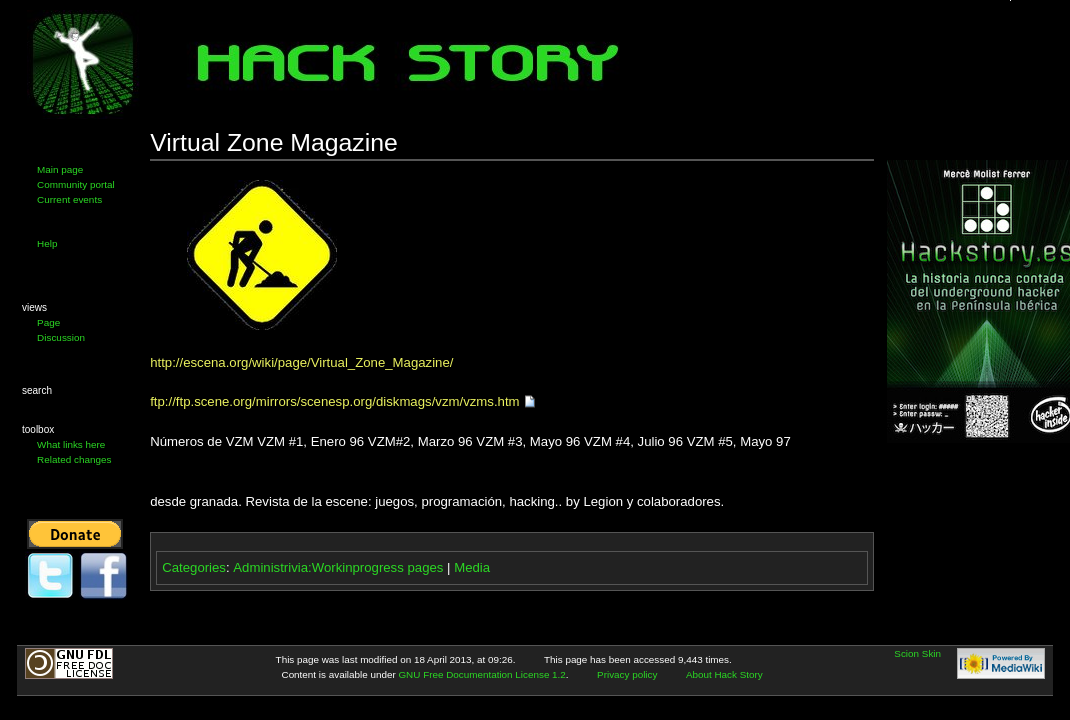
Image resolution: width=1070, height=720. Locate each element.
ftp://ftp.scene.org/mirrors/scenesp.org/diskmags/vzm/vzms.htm (334, 401)
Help (47, 243)
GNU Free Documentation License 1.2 (481, 674)
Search (37, 390)
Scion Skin (917, 653)
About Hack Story (724, 674)
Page (48, 322)
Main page (60, 169)
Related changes (74, 459)
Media (472, 567)
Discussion (61, 337)
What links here (71, 444)
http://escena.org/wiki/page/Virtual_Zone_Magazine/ (301, 362)
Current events (69, 199)
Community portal (76, 184)
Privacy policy (627, 674)
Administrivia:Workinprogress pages (338, 567)
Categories (194, 567)
